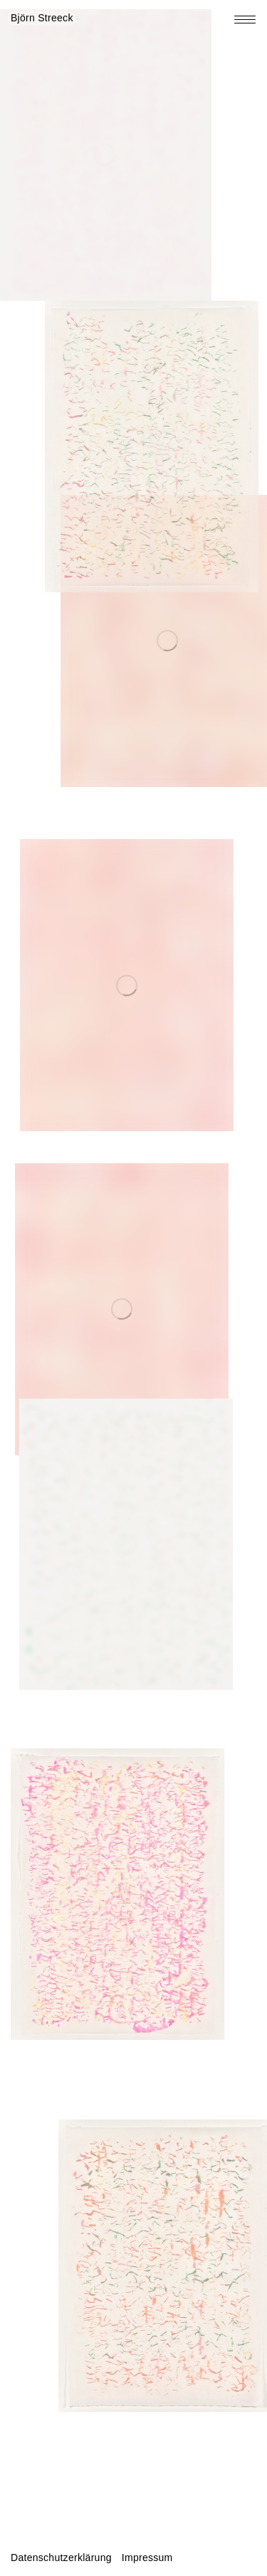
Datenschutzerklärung (61, 2557)
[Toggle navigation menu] (245, 19)
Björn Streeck (42, 17)
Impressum (147, 2557)
